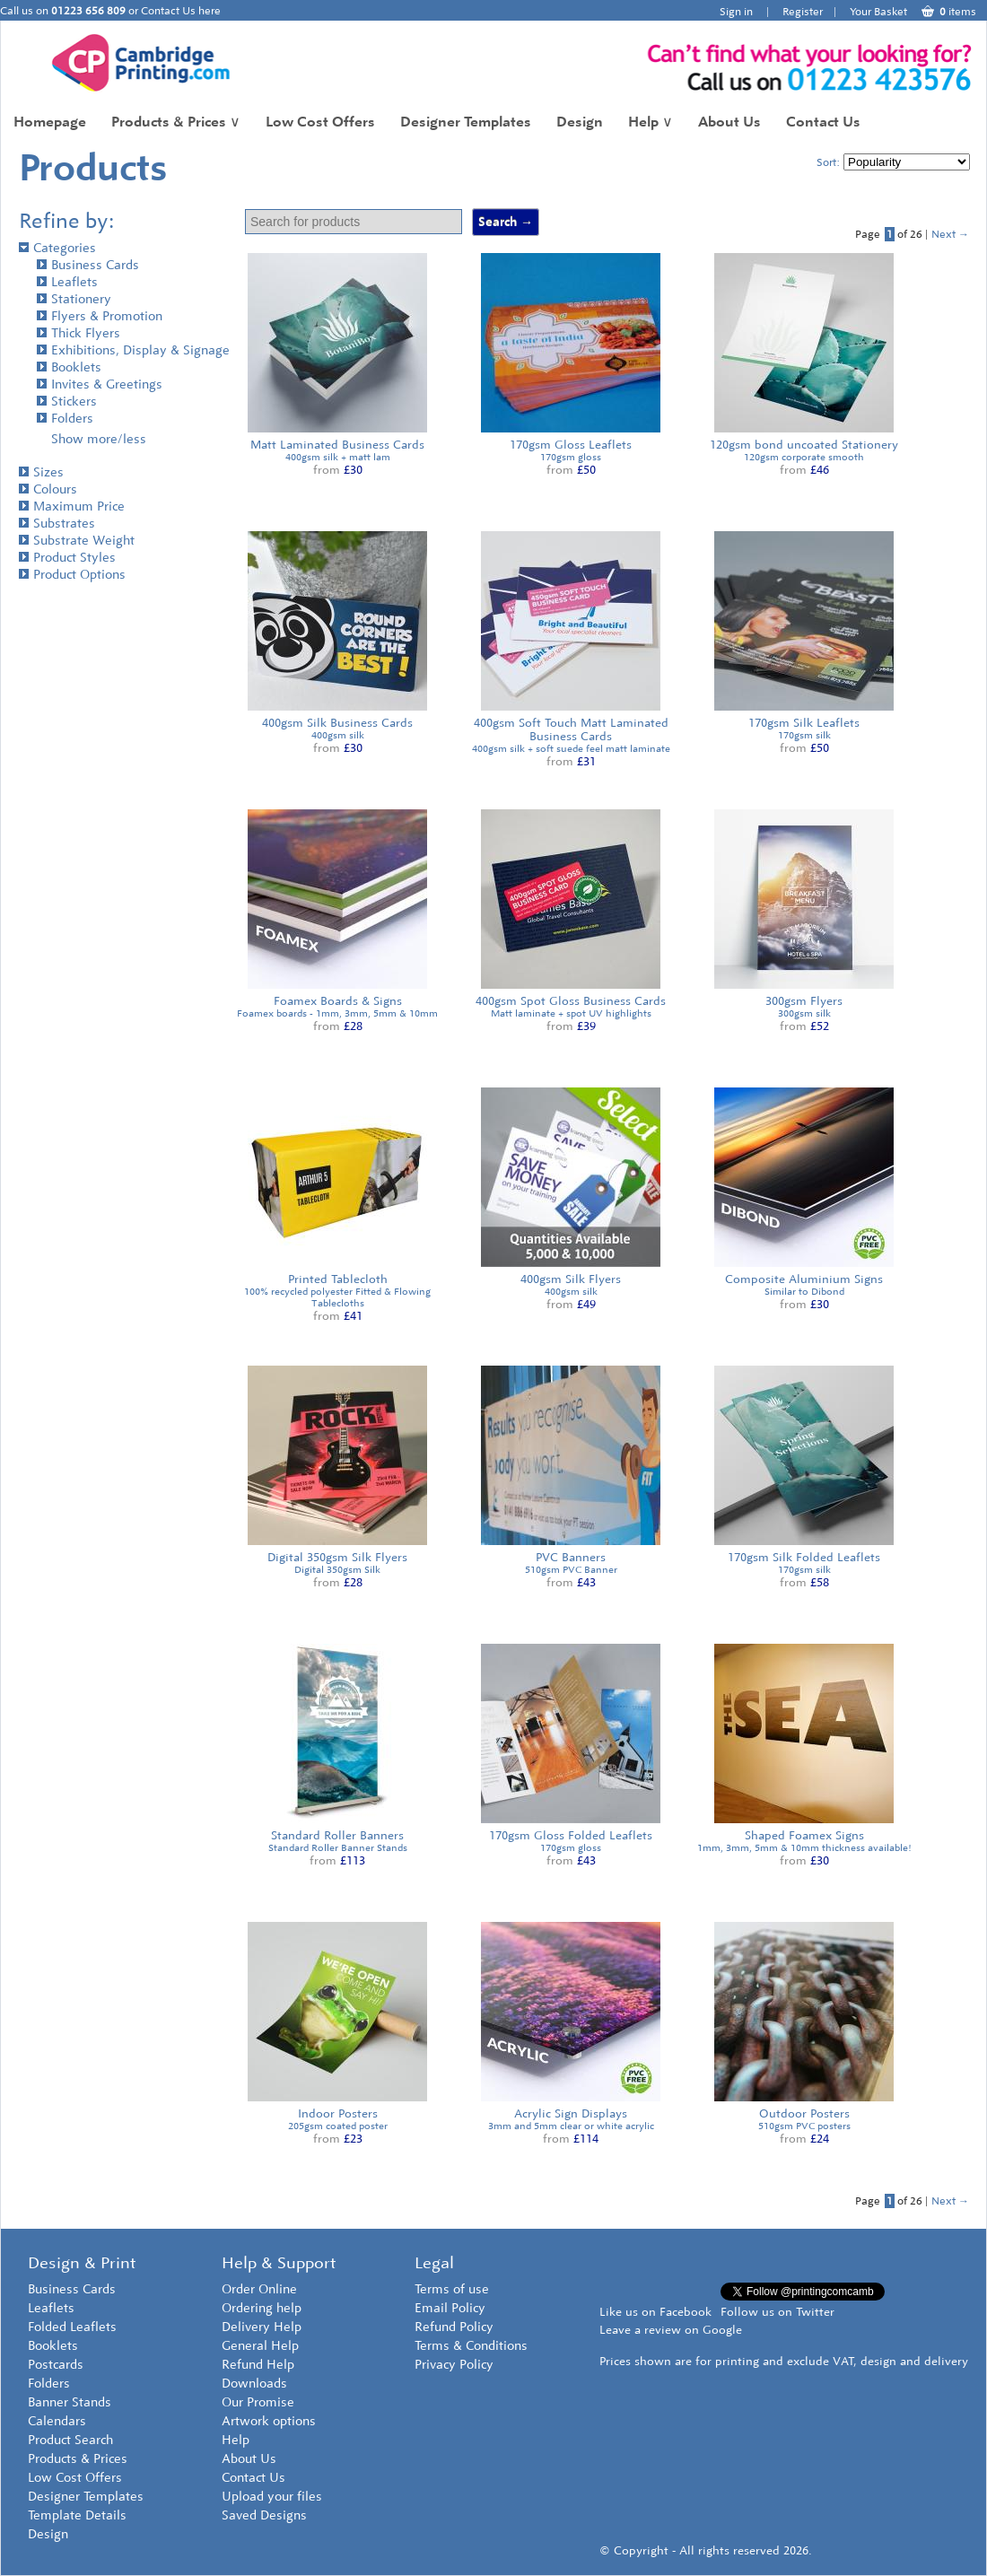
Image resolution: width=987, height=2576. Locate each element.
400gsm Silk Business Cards (337, 722)
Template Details (77, 2515)
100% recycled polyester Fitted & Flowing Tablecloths (337, 1297)
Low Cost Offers (320, 121)
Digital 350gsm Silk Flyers (337, 1557)
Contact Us (823, 121)
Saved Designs (264, 2515)
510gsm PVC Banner (571, 1570)
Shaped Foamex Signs (804, 1835)
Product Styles (67, 557)
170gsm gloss (570, 457)
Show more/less (98, 439)
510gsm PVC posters (804, 2126)
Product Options (72, 574)
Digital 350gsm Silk (337, 1570)
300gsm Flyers (804, 1001)
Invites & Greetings (99, 384)
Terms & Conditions (471, 2345)
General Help (260, 2345)
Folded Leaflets (72, 2327)
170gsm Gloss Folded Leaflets (570, 1835)
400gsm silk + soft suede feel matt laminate (571, 749)
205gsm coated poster (338, 2126)
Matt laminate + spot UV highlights (571, 1013)
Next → (950, 234)
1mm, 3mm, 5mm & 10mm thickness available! (804, 1848)
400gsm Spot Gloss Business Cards (571, 1001)
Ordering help (261, 2308)
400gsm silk (337, 735)
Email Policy (450, 2308)
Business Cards (88, 265)
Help (650, 121)
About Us (729, 121)
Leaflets (67, 282)
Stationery (74, 299)
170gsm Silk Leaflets (804, 722)
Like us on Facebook (655, 2311)
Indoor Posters (338, 2113)
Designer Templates (465, 121)
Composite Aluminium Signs (804, 1279)
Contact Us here (181, 10)
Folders (65, 418)
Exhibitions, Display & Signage (133, 350)
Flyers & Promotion (99, 316)
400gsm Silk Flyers (570, 1279)
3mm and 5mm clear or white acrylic (571, 2126)
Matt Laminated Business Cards (337, 444)
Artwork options (269, 2421)
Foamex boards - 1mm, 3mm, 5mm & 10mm (337, 1013)
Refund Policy (454, 2327)
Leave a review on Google (670, 2329)
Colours (48, 489)
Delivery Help (261, 2327)
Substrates (57, 523)
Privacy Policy (454, 2364)
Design (579, 121)
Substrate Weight (77, 540)
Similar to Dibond (804, 1291)
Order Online (259, 2289)
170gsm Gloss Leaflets (571, 444)
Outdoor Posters (804, 2113)
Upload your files (272, 2496)
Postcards (55, 2364)
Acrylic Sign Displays (570, 2113)
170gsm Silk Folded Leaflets (804, 1557)
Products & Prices (175, 121)
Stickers (67, 401)
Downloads (254, 2383)
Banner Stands (69, 2402)
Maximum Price (72, 506)
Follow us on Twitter (777, 2311)
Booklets (69, 367)
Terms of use (452, 2289)
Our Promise (258, 2402)
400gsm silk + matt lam (337, 457)
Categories (57, 248)
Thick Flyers (78, 333)
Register (802, 11)
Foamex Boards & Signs (338, 1001)
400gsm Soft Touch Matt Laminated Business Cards (571, 729)
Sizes (41, 472)
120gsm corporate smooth (804, 457)
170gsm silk (804, 735)
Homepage (49, 121)
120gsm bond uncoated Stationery (804, 444)
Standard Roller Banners (337, 1835)
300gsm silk (804, 1013)
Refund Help (258, 2364)
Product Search (70, 2440)
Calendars (57, 2421)
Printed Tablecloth (338, 1279)
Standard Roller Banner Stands (337, 1848)
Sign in (736, 11)
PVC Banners (571, 1557)
